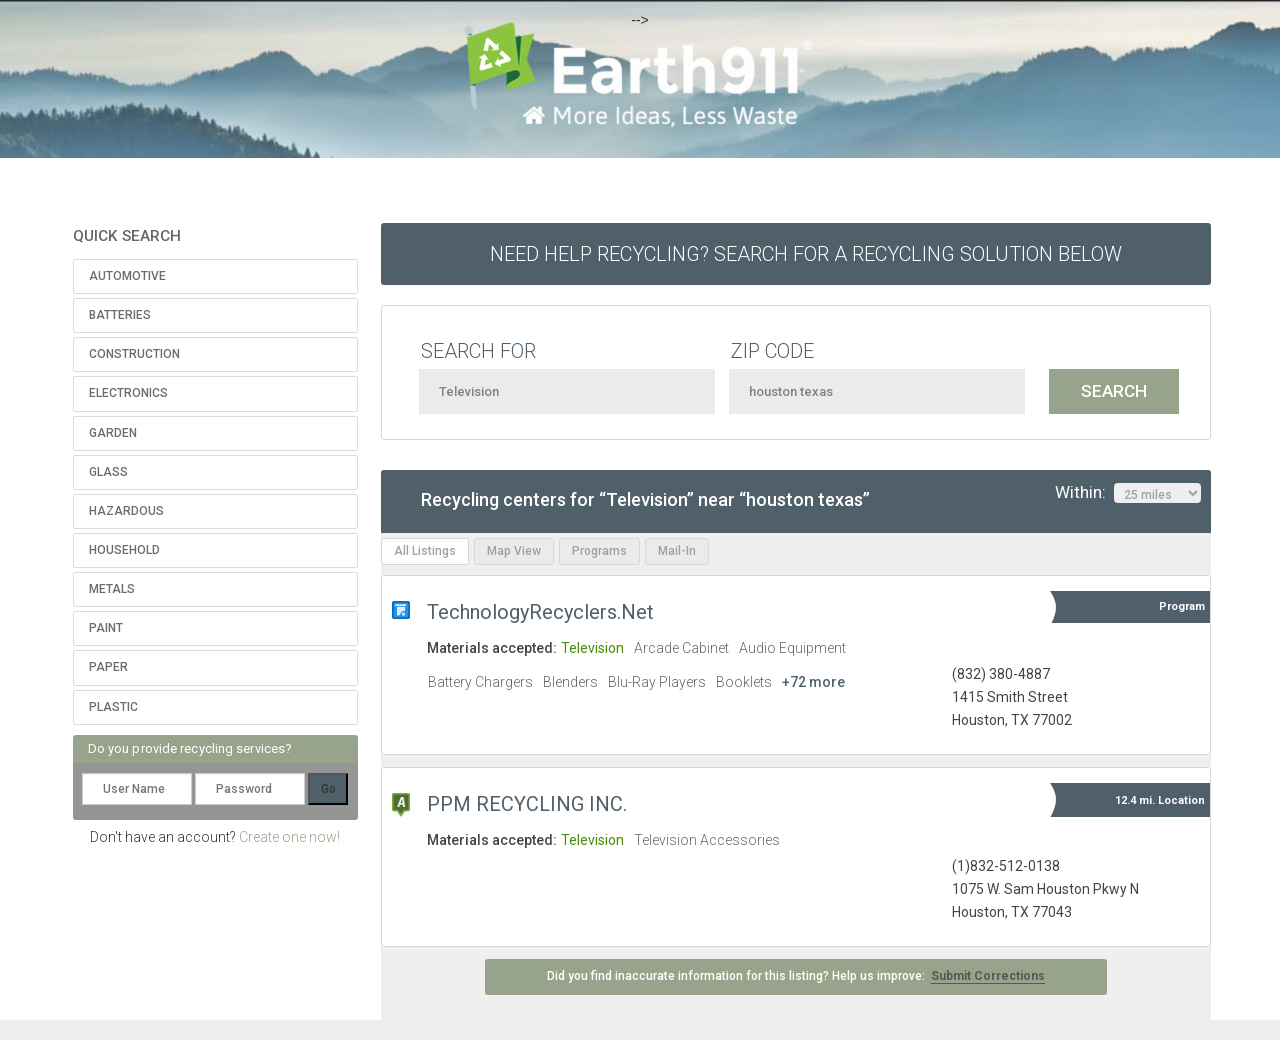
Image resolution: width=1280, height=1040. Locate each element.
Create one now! (289, 837)
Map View (514, 551)
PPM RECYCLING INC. (527, 804)
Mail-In (677, 551)
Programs (599, 551)
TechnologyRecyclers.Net (540, 612)
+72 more (813, 682)
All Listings (425, 551)
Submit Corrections (988, 976)
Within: (1128, 493)
